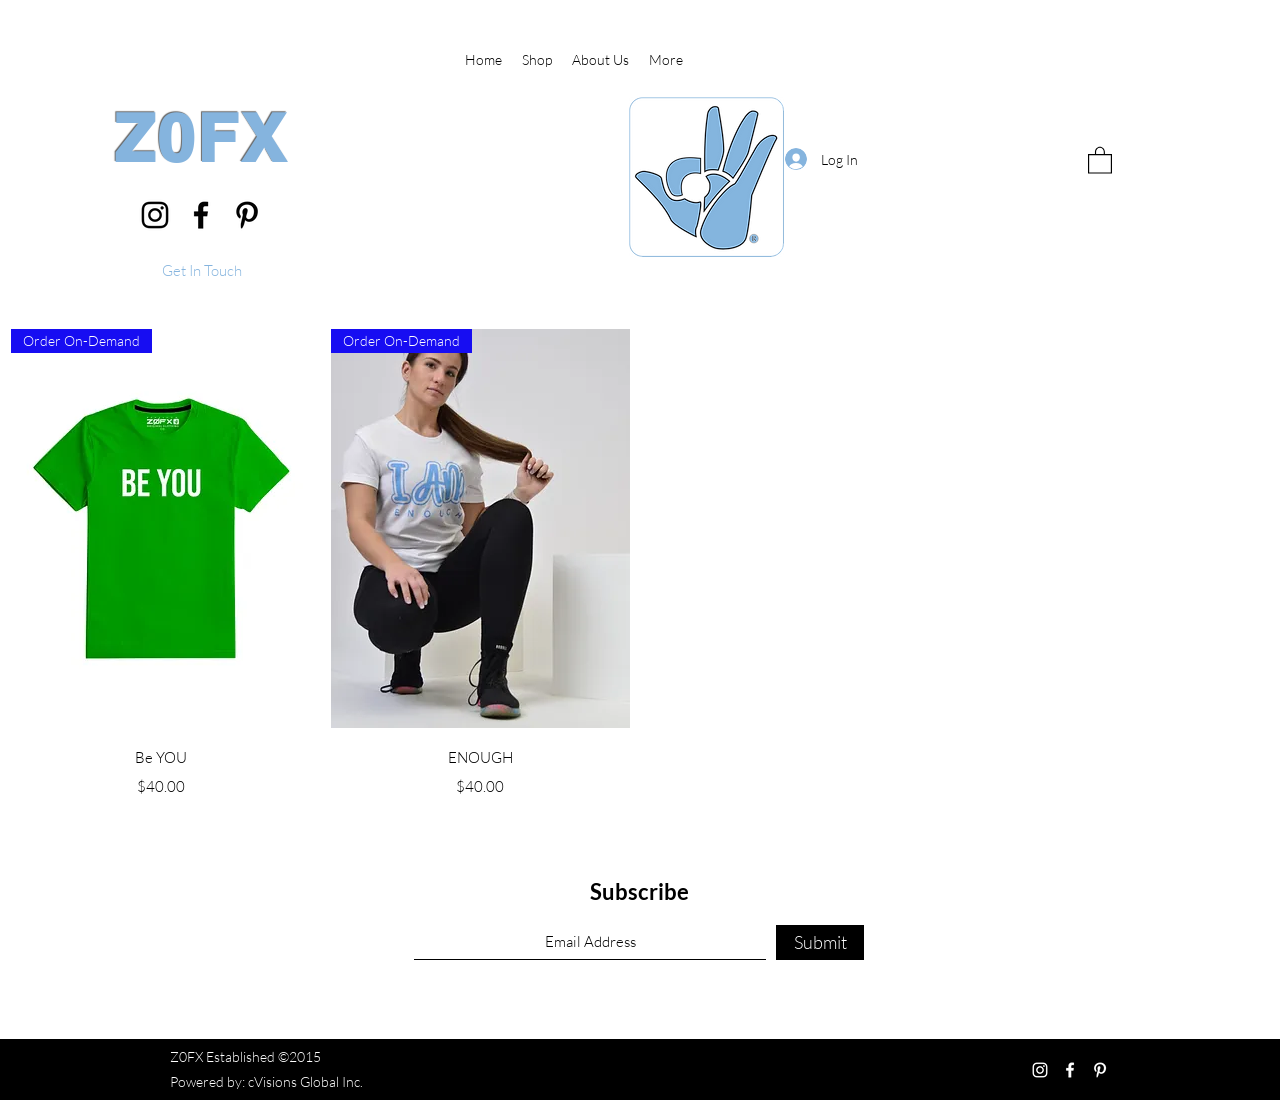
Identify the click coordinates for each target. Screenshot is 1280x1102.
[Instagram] (155, 215)
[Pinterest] (247, 215)
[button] (201, 271)
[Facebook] (201, 215)
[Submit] (820, 942)
